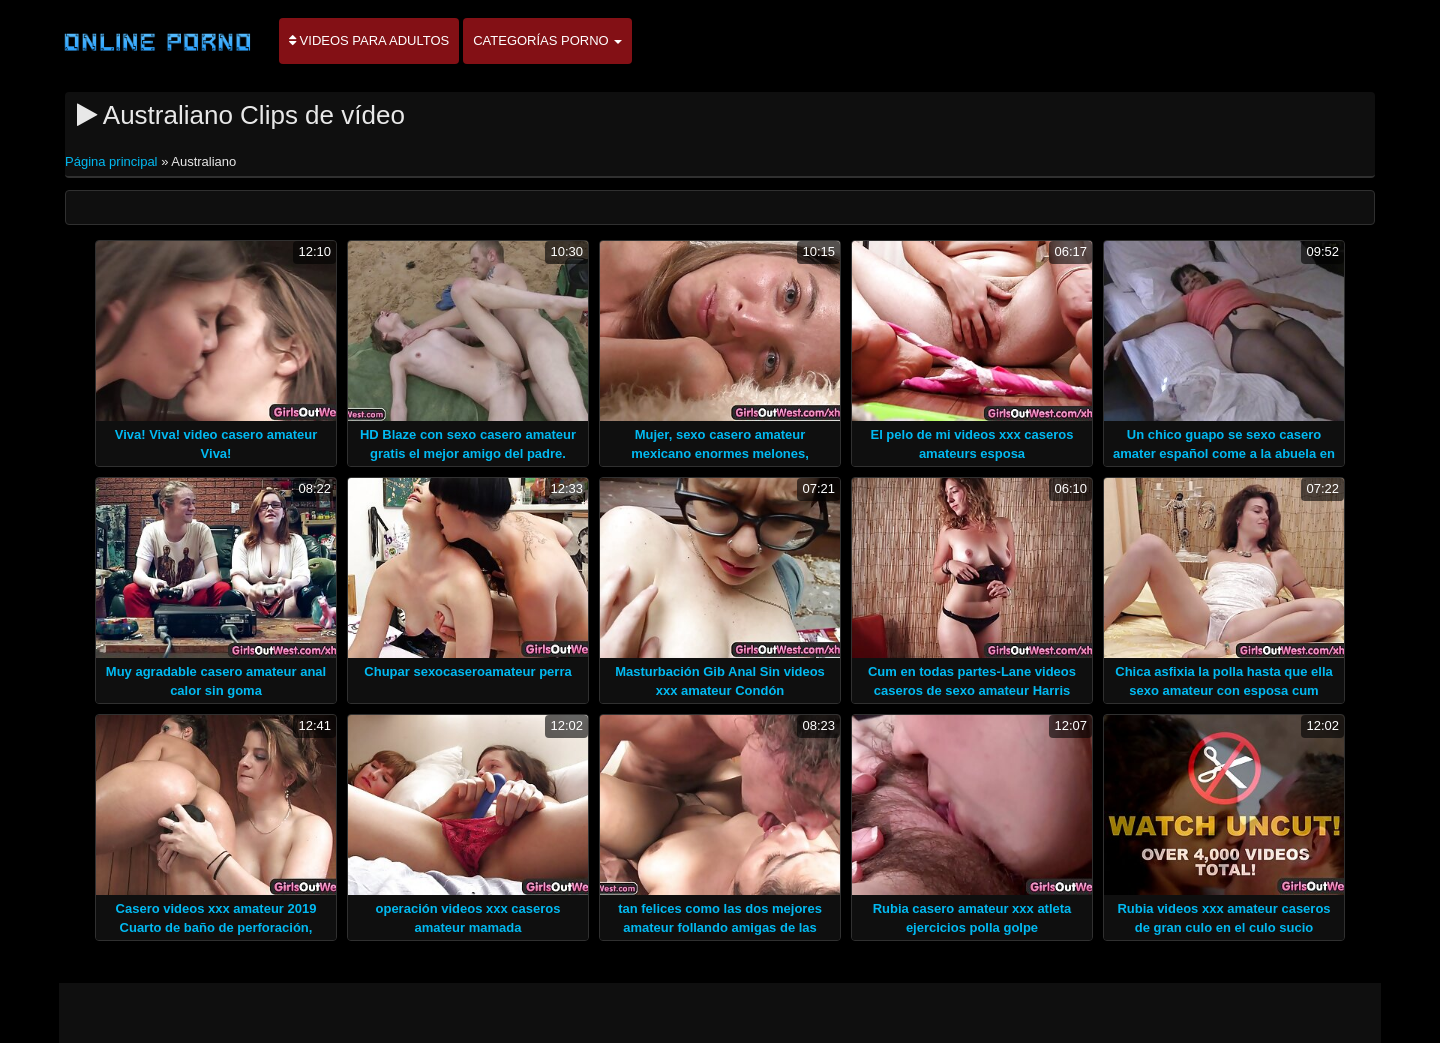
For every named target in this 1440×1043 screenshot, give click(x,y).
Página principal (113, 161)
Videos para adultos (369, 40)
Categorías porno (547, 40)
